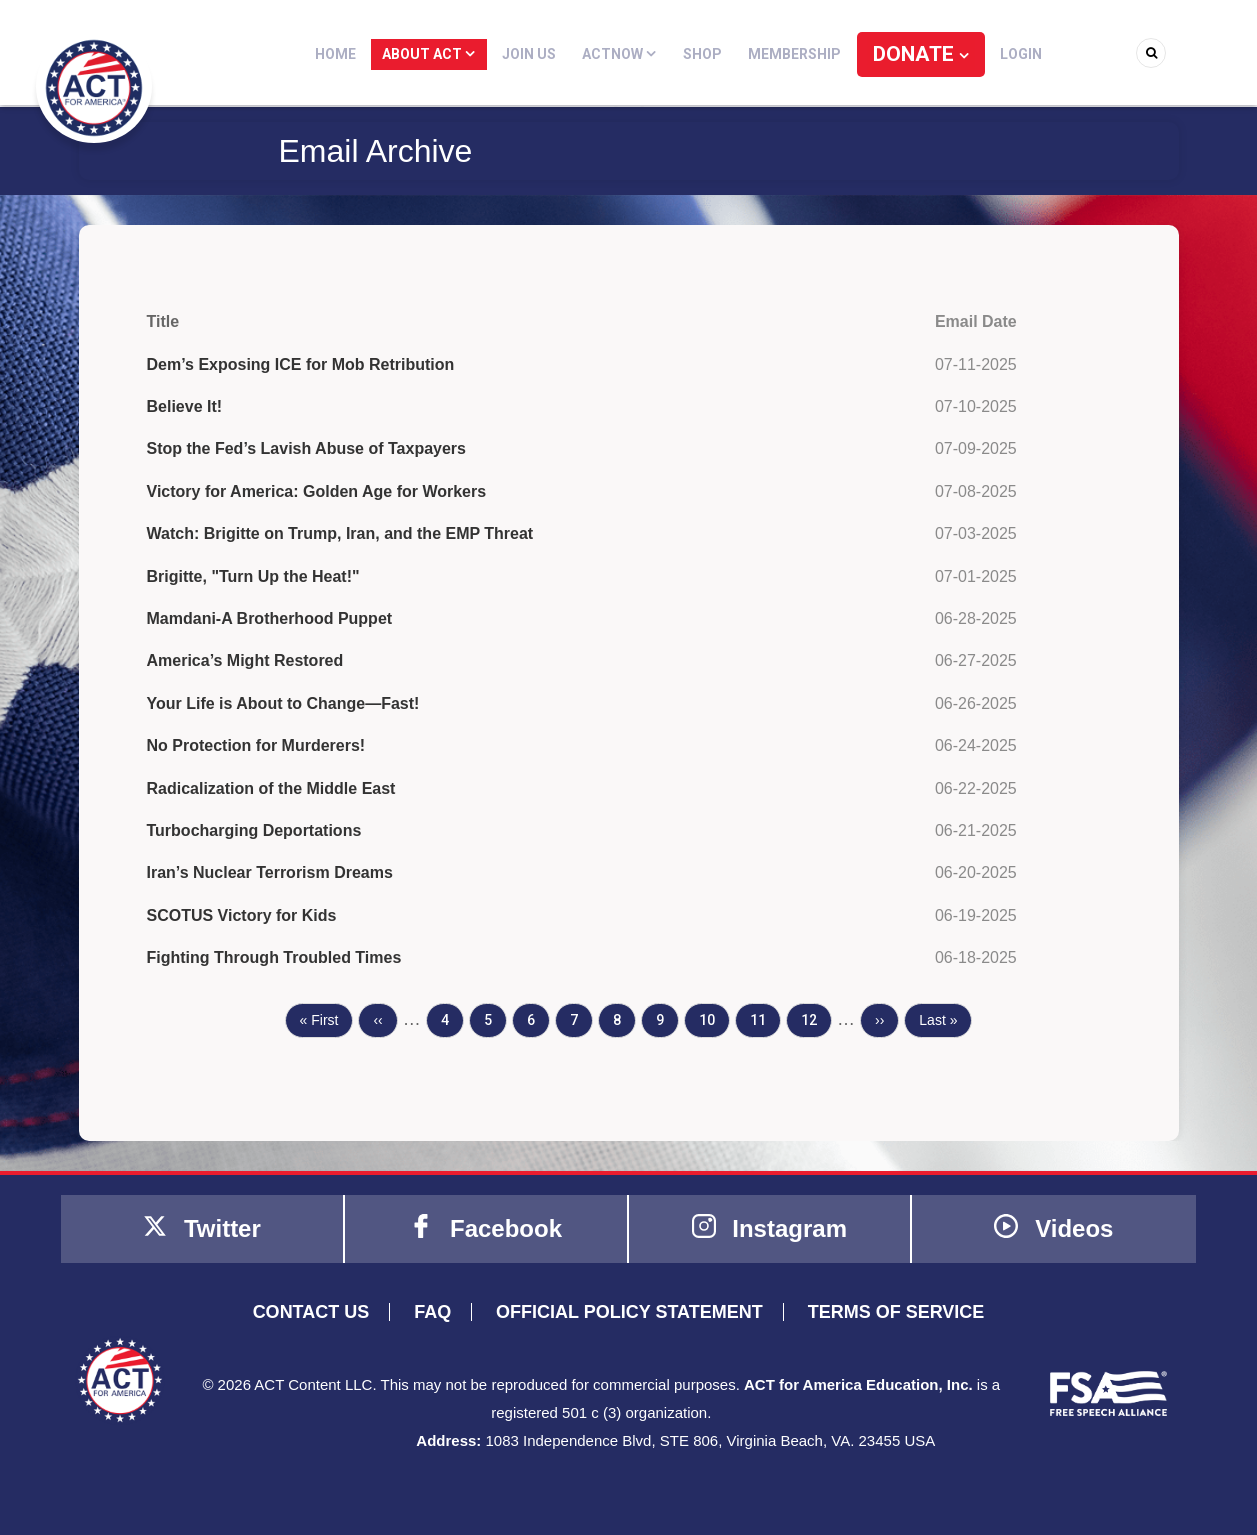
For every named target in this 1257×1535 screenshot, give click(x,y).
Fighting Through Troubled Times (274, 957)
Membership (796, 54)
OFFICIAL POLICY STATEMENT (629, 1312)
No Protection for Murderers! (256, 745)
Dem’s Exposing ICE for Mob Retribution (301, 364)
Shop (706, 54)
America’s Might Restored (245, 660)
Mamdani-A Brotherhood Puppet (270, 618)
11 (765, 1018)
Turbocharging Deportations (254, 830)
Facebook (485, 1227)
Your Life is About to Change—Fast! (283, 703)
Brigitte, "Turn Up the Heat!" (253, 576)
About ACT (440, 54)
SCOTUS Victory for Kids (242, 915)
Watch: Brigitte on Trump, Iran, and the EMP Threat (340, 533)
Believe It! (185, 406)
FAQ (432, 1312)
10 (714, 1018)
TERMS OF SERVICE (896, 1312)
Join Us (538, 54)
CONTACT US (311, 1312)
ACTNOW (626, 54)
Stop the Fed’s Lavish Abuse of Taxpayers (306, 448)
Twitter (202, 1227)
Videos (1053, 1227)
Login (1008, 54)
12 (816, 1018)
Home (349, 54)
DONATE (915, 54)
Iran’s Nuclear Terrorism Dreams (270, 872)
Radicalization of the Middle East (271, 788)
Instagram (769, 1227)
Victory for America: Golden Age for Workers (317, 491)
